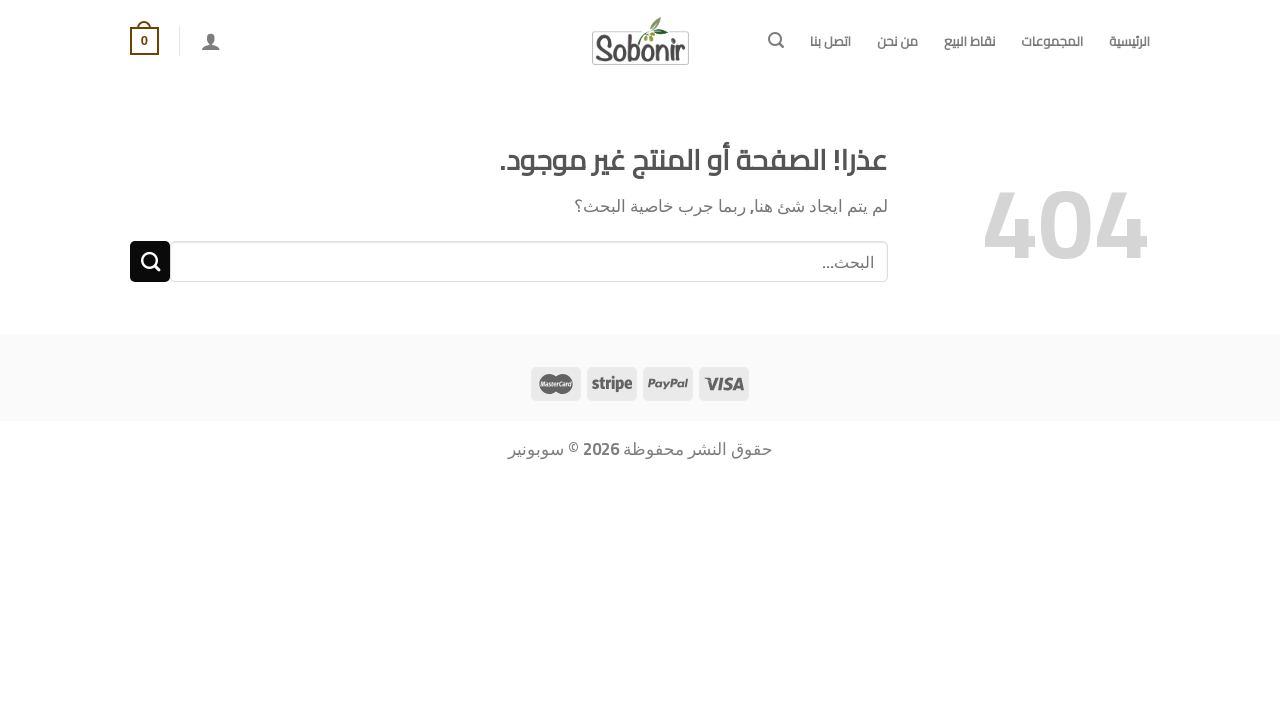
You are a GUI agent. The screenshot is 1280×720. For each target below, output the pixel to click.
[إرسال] (150, 261)
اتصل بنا (830, 41)
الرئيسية (1129, 41)
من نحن (897, 41)
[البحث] (776, 40)
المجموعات (1052, 41)
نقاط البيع (969, 41)
